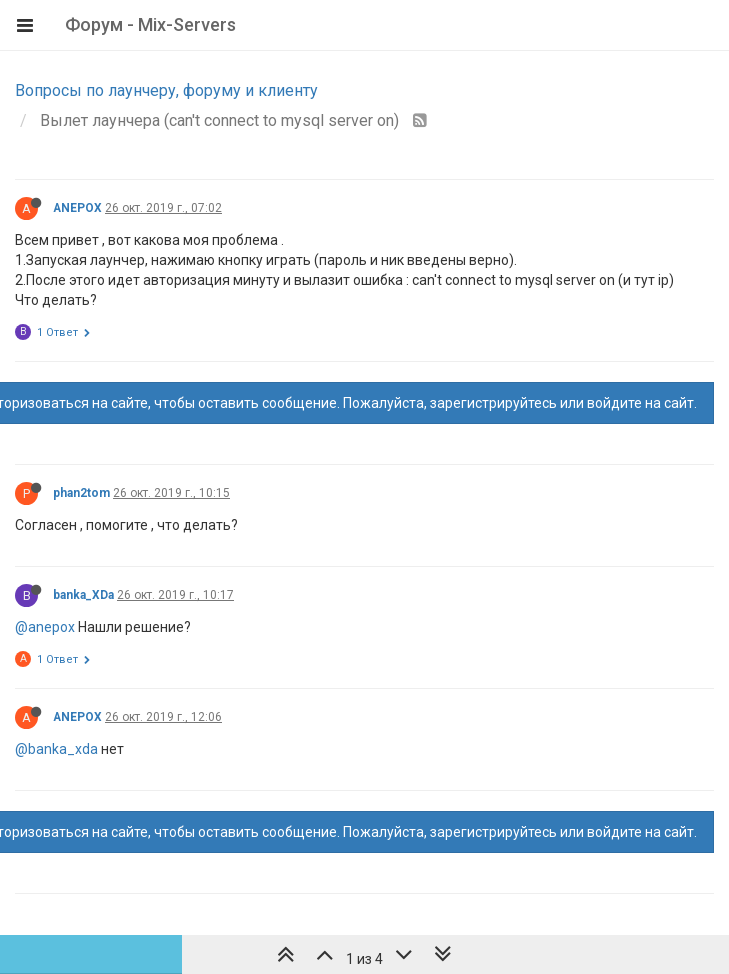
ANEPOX (77, 208)
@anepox (45, 627)
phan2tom (81, 493)
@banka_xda (56, 749)
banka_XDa (83, 595)
